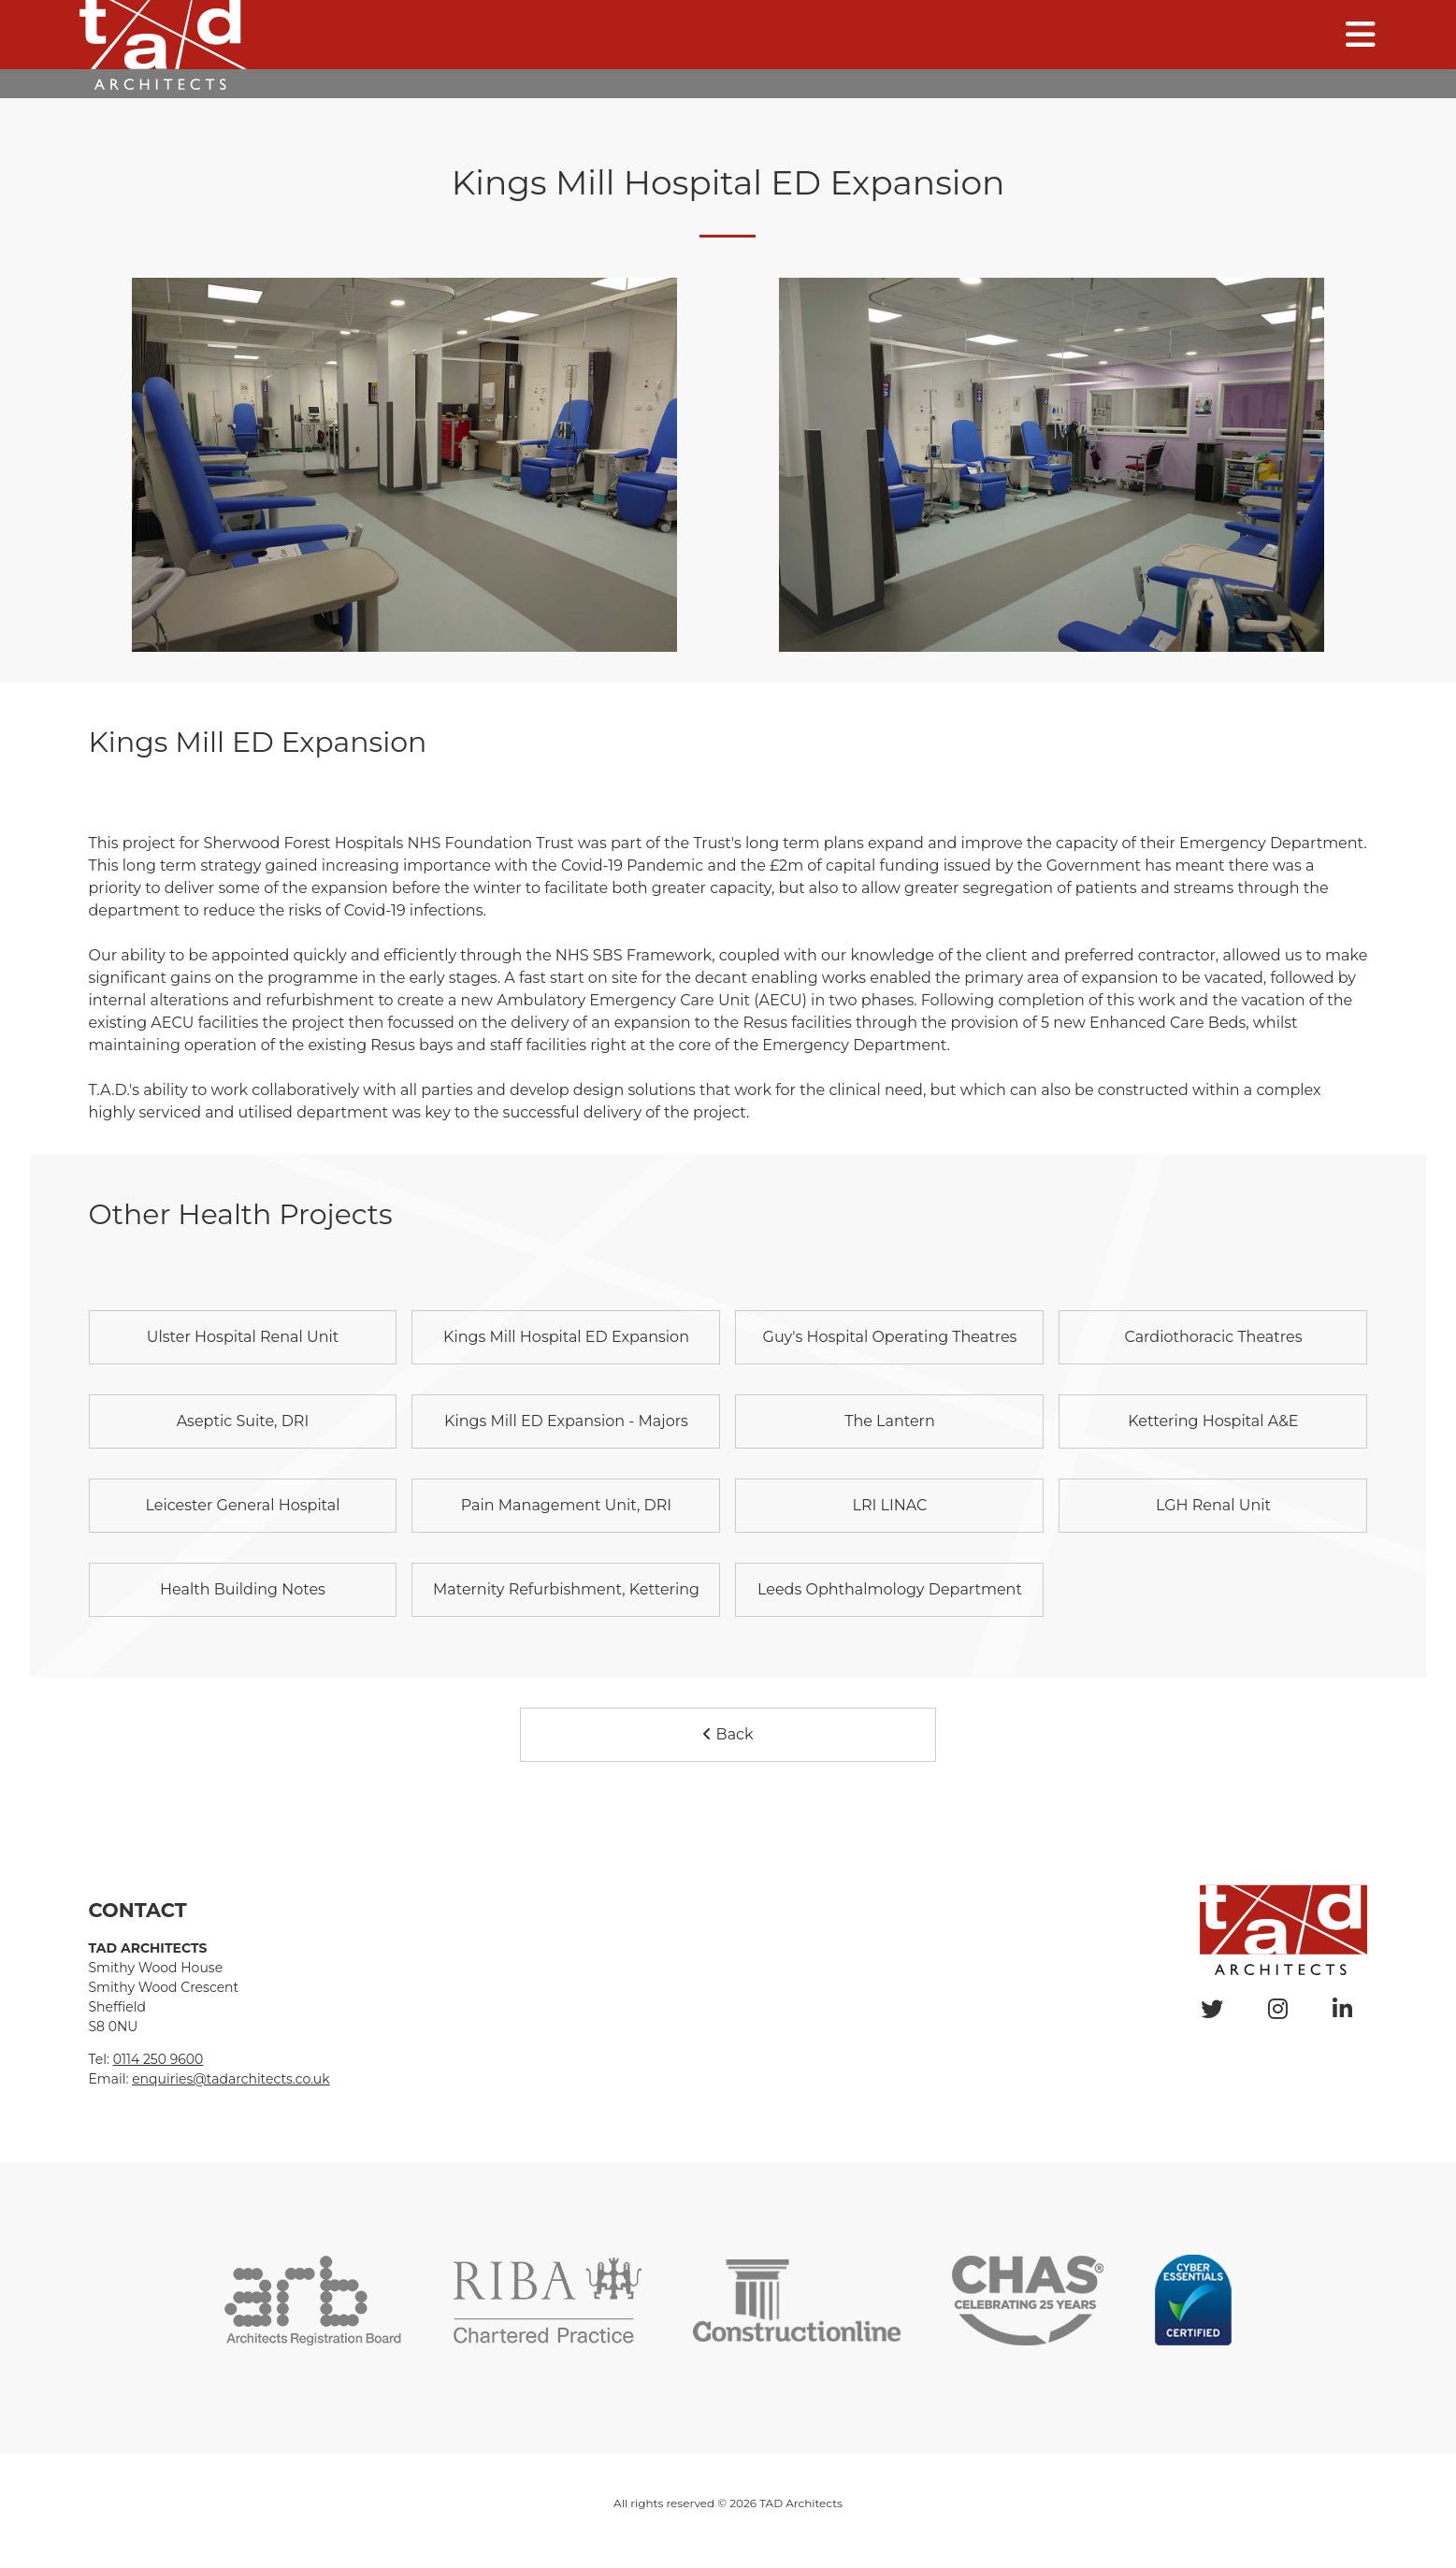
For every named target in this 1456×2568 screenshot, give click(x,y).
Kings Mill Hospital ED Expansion (566, 1337)
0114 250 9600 (158, 2059)
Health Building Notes (242, 1589)
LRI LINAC (889, 1505)
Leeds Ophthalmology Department (889, 1589)
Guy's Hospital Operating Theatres (890, 1337)
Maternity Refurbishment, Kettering (566, 1589)
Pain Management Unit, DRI (566, 1505)
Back (727, 1734)
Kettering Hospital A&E (1213, 1421)
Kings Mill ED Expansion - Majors (566, 1421)
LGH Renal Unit (1213, 1505)
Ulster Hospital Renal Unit (243, 1337)
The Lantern (889, 1421)
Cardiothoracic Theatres (1213, 1337)
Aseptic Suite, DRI (243, 1421)
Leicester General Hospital (242, 1505)
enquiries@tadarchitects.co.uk (230, 2078)
